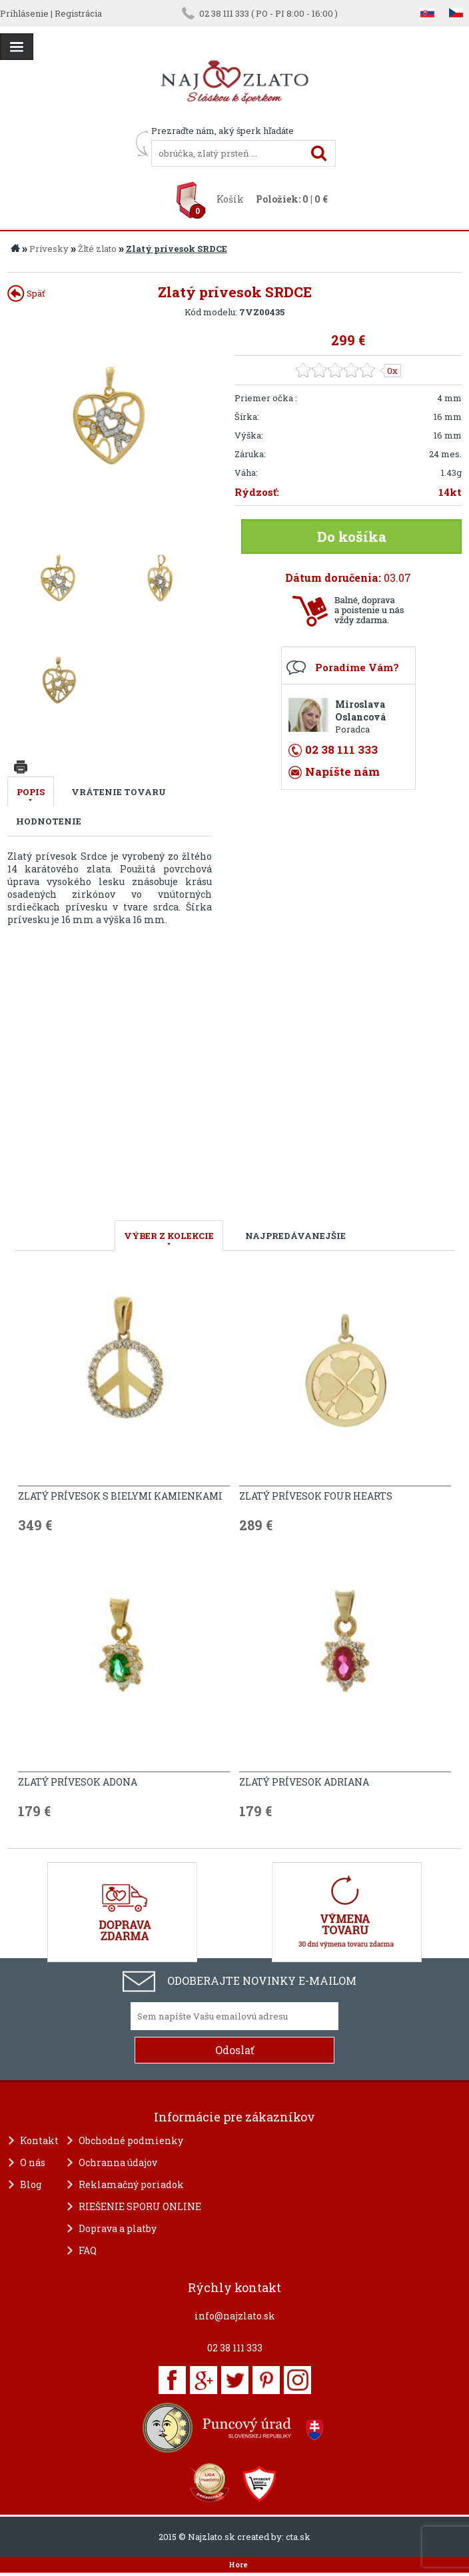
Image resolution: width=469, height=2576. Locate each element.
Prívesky (49, 249)
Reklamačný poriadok (131, 2184)
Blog (30, 2184)
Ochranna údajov (118, 2162)
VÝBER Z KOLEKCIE (169, 1236)
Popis (31, 792)
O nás (32, 2162)
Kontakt (39, 2140)
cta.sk (298, 2537)
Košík (230, 199)
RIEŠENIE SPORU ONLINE (140, 2206)
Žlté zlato (97, 249)
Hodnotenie (48, 821)
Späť (26, 293)
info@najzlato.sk (235, 2315)
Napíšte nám (342, 771)
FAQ (88, 2250)
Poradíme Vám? (357, 667)
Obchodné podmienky (131, 2140)
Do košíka (351, 536)
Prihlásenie (24, 13)
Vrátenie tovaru (118, 792)
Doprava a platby (118, 2228)
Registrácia (78, 13)
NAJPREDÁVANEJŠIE (295, 1236)
